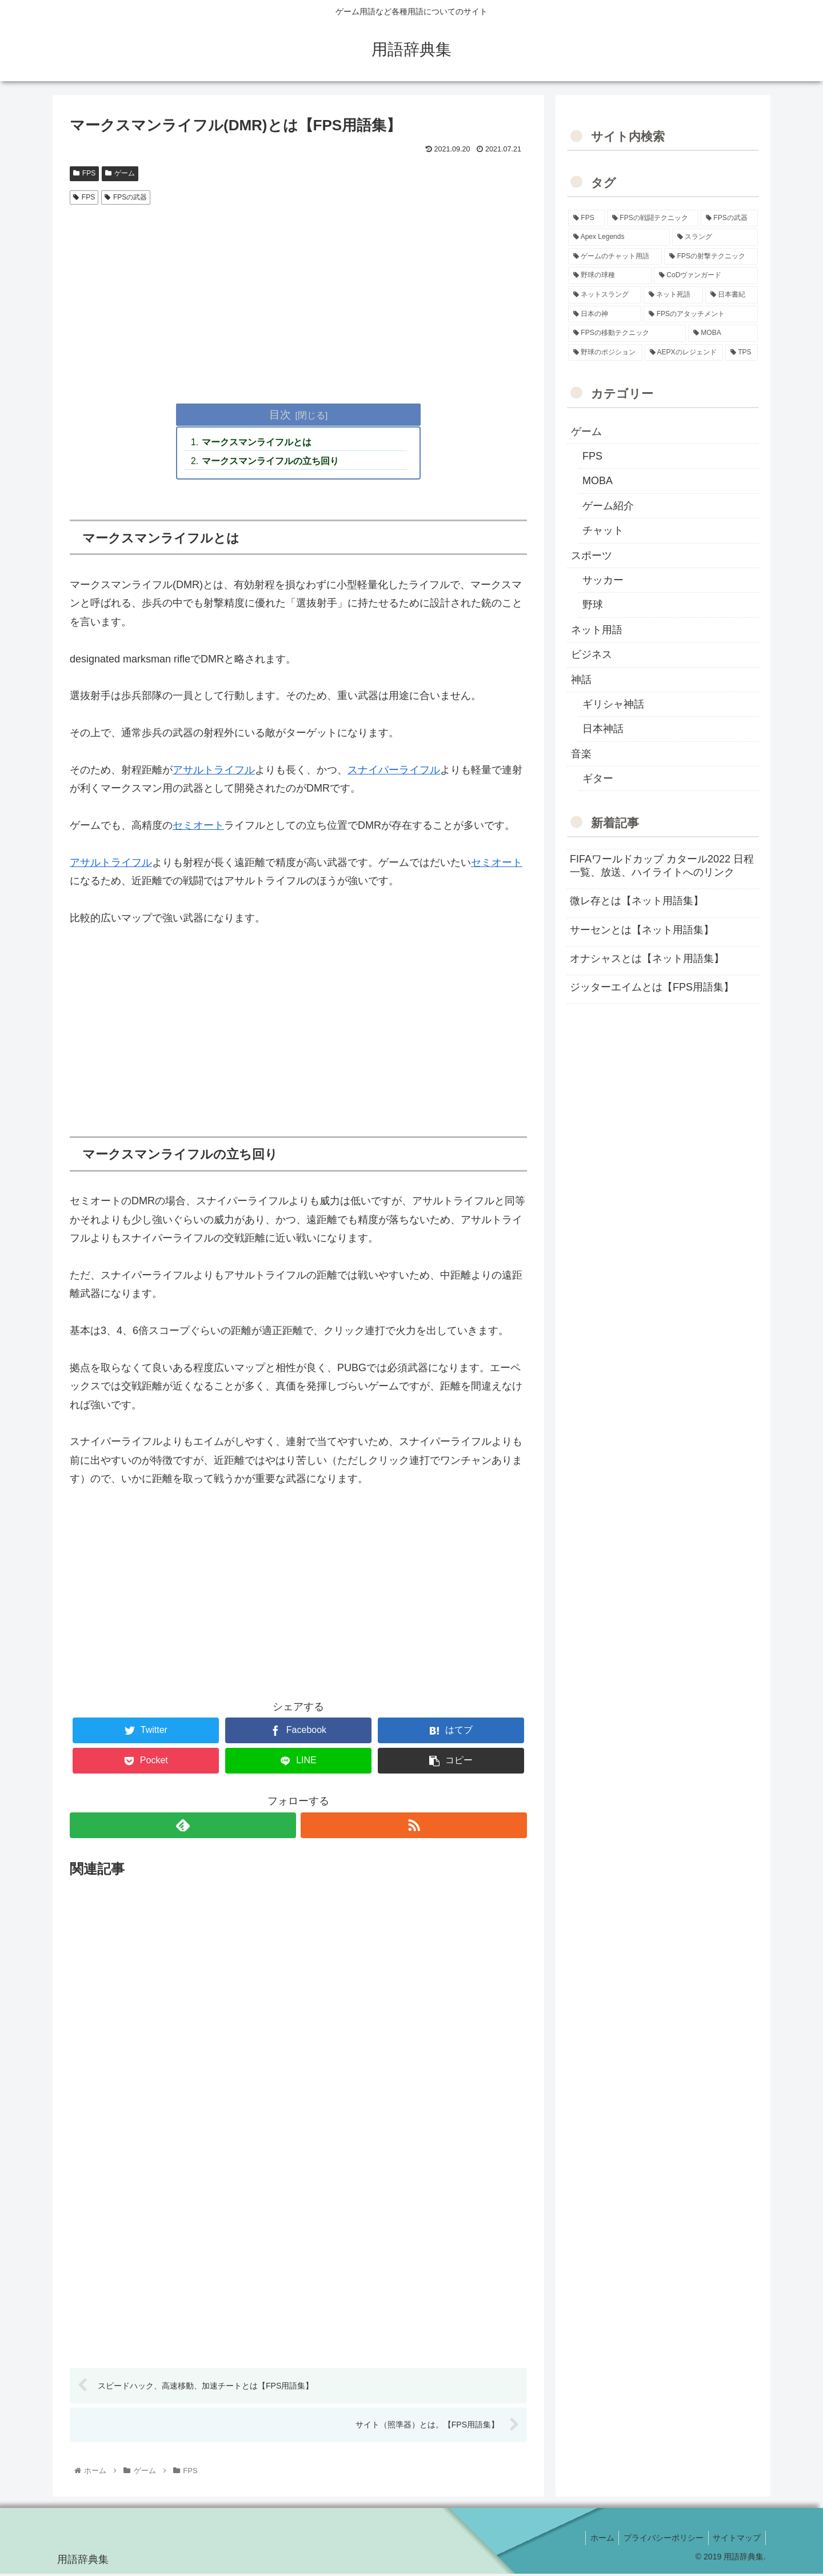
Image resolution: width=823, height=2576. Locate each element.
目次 (280, 414)
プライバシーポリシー (660, 2540)
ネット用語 (596, 630)
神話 (581, 679)
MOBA (597, 480)
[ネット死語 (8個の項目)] (673, 294)
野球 (592, 604)
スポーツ (591, 555)
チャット (603, 530)
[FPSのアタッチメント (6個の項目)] (701, 314)
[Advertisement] (298, 295)
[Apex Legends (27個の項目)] (619, 237)
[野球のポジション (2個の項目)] (605, 352)
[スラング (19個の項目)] (715, 237)
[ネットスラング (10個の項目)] (604, 294)
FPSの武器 (126, 197)
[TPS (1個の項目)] (741, 352)
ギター (597, 778)
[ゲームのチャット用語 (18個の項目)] (615, 256)
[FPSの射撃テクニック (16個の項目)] (711, 256)
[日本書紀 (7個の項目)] (731, 294)
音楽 (581, 754)
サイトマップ (736, 2540)
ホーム (596, 2540)
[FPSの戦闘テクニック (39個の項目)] (652, 218)
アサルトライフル (214, 771)
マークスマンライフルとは (258, 443)
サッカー (603, 580)
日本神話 (603, 728)
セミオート (198, 827)
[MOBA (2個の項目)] (723, 333)
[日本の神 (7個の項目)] (604, 314)
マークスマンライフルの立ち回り (271, 462)
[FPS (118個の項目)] (586, 218)
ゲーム (120, 173)
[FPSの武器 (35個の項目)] (729, 218)
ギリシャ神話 (613, 704)
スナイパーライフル (393, 771)
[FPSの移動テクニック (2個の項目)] (627, 333)
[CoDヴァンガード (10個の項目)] (706, 275)
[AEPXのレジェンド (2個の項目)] (684, 352)
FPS (84, 173)
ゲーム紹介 (608, 506)
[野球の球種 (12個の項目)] (610, 275)
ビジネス (591, 654)
